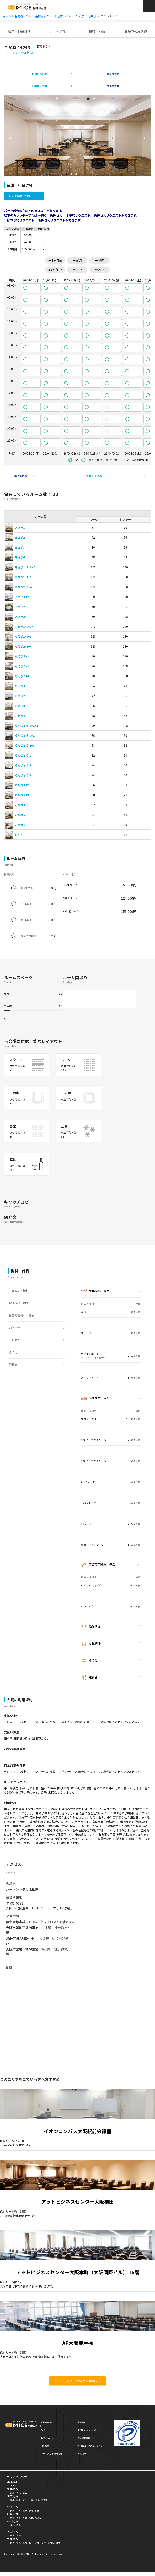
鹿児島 (51, 2542)
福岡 (12, 2542)
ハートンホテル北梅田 (81, 16)
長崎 (25, 2542)
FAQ (43, 2430)
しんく (19, 835)
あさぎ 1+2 (22, 597)
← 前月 (77, 260)
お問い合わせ (47, 2438)
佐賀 (18, 2542)
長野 (25, 2510)
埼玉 (25, 2499)
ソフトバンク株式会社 (51, 2453)
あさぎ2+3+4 (23, 587)
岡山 (12, 2524)
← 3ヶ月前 (55, 260)
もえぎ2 (20, 696)
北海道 (13, 2485)
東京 (37, 2499)
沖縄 (58, 2542)
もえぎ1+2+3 (23, 636)
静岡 (31, 2510)
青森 (12, 2492)
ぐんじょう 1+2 (25, 735)
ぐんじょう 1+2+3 (26, 726)
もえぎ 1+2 (22, 656)
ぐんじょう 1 (23, 755)
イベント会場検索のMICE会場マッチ (26, 16)
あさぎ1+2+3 (23, 577)
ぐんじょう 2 (23, 765)
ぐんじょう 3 (23, 775)
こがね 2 (20, 815)
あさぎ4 (20, 557)
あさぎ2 (20, 537)
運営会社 (82, 2422)
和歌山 (38, 2517)
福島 (25, 2492)
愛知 (37, 2510)
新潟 (12, 2510)
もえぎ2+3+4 (23, 646)
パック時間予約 (18, 196)
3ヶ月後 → (55, 270)
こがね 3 (20, 825)
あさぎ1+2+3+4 (25, 567)
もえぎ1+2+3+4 (25, 627)
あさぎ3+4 (21, 617)
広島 (18, 2524)
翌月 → (77, 270)
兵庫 (25, 2517)
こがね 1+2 (22, 785)
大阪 (18, 2517)
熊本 (31, 2542)
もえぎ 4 (20, 716)
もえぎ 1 (20, 686)
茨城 (12, 2499)
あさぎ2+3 (21, 607)
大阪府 (58, 16)
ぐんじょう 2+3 (25, 745)
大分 (37, 2542)
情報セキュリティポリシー (90, 2430)
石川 (18, 2510)
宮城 (18, 2492)
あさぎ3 (20, 547)
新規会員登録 (47, 2422)
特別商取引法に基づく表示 (90, 2445)
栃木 (18, 2499)
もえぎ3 (20, 706)
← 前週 (99, 260)
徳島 (12, 2535)
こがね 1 (20, 805)
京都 (12, 2517)
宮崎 (43, 2542)
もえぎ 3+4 (22, 676)
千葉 (31, 2499)
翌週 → (99, 270)
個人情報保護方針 (86, 2438)
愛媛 (18, 2535)
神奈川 (44, 2499)
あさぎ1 (20, 528)
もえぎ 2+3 (22, 666)
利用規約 (45, 2445)
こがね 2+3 (22, 795)
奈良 (31, 2517)
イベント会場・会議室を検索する (77, 2380)
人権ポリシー (84, 2453)
